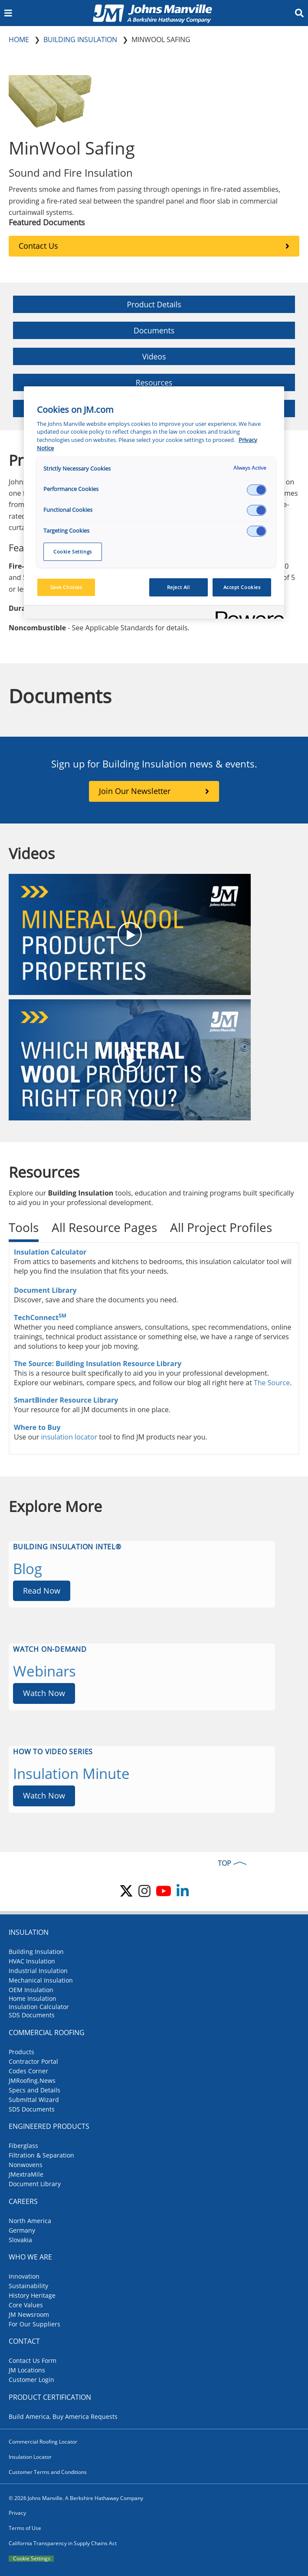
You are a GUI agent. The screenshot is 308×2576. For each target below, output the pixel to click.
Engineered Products (49, 2126)
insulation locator (69, 1437)
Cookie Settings (31, 2559)
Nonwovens (26, 2165)
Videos (154, 356)
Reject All (178, 587)
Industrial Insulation (38, 1971)
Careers (23, 2201)
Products (21, 2052)
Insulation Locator (30, 2457)
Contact (24, 2341)
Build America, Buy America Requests (63, 2416)
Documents (154, 330)
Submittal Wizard (34, 2099)
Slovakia (20, 2240)
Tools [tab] (24, 1227)
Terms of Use (25, 2528)
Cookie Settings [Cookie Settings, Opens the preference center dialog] (72, 551)
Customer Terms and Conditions (48, 2472)
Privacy (17, 2513)
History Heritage (32, 2295)
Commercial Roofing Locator (43, 2441)
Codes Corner (28, 2071)
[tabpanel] (154, 1348)
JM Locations (27, 2370)
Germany (22, 2230)
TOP (224, 1863)
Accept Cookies (242, 587)
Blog (27, 1568)
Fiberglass (23, 2145)
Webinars (44, 1671)
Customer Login (31, 2379)
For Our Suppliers (34, 2324)
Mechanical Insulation (41, 1980)
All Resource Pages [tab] (104, 1227)
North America (30, 2221)
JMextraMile (26, 2174)
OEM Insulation (31, 1990)
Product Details (154, 304)
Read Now (41, 1590)
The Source (272, 1382)
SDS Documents (32, 2015)
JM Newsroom (29, 2314)
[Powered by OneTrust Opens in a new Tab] (247, 613)
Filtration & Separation (41, 2155)
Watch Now (44, 1693)
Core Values (26, 2305)
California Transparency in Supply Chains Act (63, 2543)
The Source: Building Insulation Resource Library (97, 1363)
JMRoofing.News (32, 2080)
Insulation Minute (71, 1773)
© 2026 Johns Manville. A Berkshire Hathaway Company (76, 2498)
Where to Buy (37, 1427)
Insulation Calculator (50, 1252)
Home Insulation (32, 1998)
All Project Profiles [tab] (221, 1227)
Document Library (45, 1290)
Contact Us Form (32, 2360)
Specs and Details (34, 2090)
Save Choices (66, 587)
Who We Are (30, 2257)
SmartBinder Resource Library (67, 1400)
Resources (154, 382)
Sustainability (28, 2286)
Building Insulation (36, 1951)
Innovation (24, 2276)
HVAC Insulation (32, 1961)
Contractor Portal (33, 2061)
